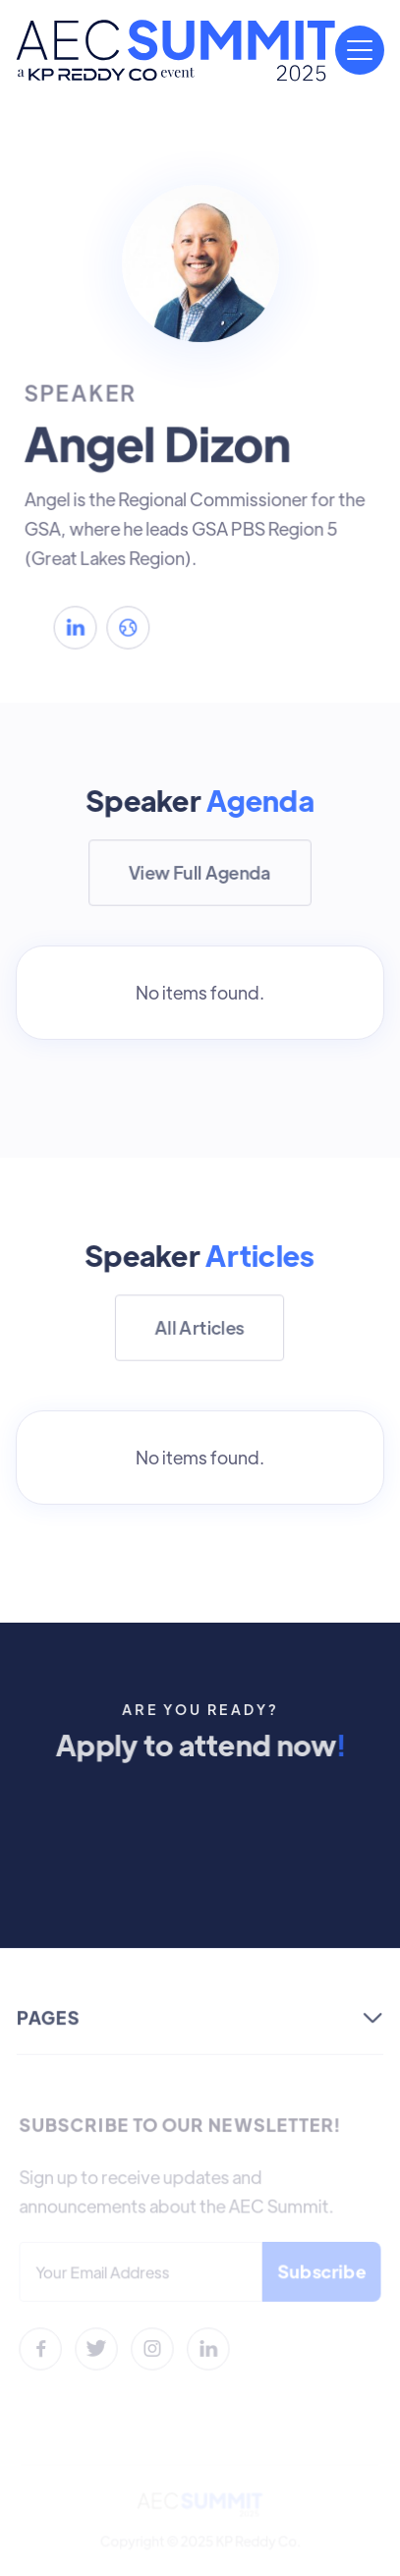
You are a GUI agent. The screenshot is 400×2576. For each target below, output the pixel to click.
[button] (359, 50)
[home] (175, 51)
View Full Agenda (200, 872)
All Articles (200, 1327)
